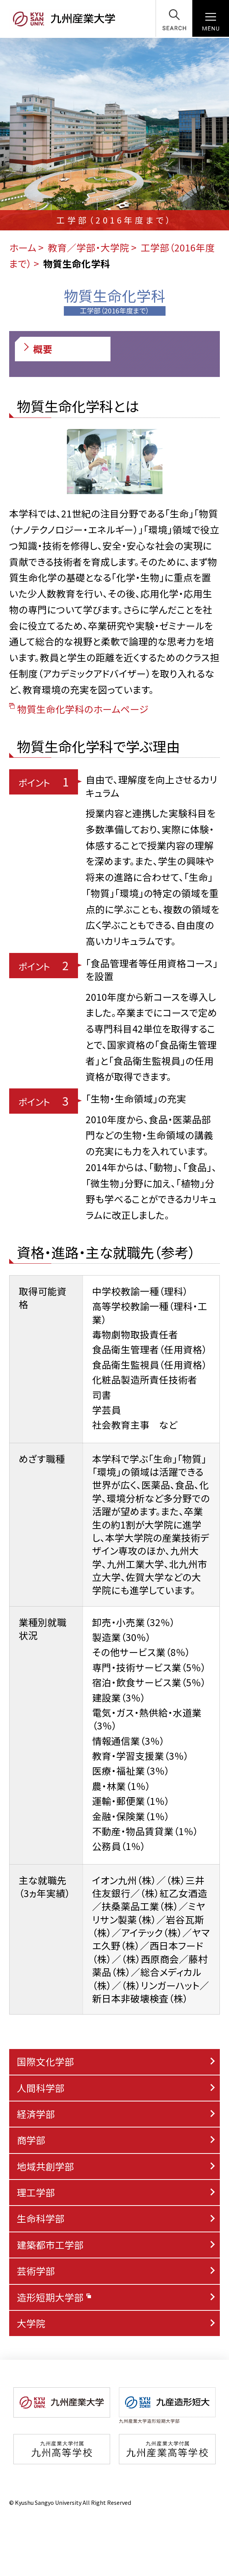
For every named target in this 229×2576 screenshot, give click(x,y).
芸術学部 (36, 2270)
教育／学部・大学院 (88, 247)
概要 (37, 349)
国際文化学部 (45, 2061)
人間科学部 (41, 2088)
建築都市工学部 (50, 2244)
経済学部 (36, 2114)
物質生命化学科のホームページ (78, 709)
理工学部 (36, 2192)
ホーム (22, 247)
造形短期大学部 (53, 2297)
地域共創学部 (45, 2166)
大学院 (31, 2323)
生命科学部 (41, 2218)
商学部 (31, 2140)
